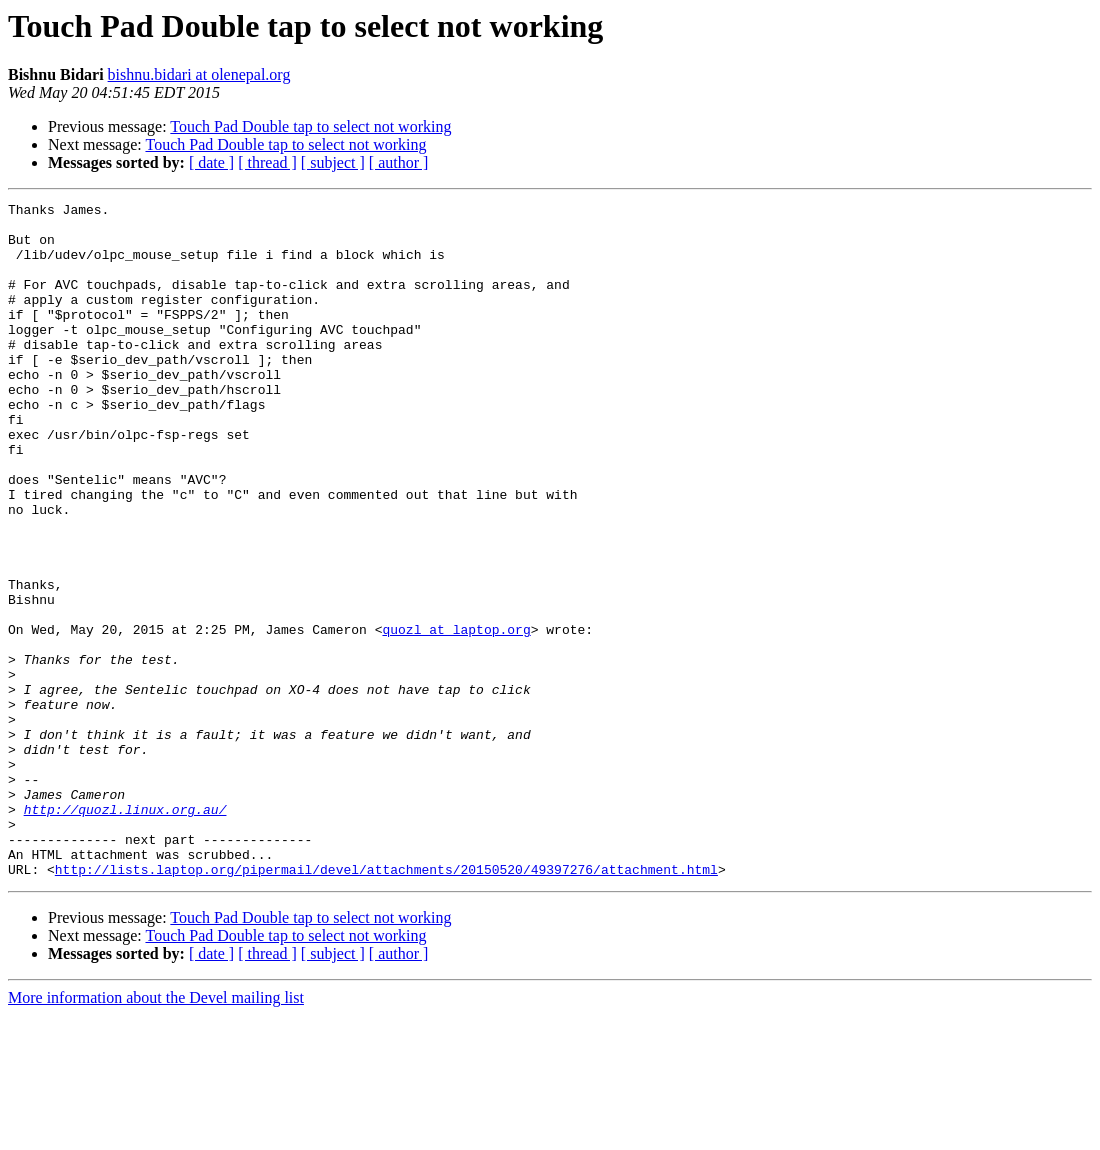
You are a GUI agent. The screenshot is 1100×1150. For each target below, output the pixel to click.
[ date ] (211, 162)
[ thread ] (267, 162)
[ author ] (399, 162)
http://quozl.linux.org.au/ (125, 932)
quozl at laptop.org (456, 716)
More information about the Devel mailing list (156, 1132)
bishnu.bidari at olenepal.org (199, 74)
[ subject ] (333, 162)
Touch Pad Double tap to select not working (310, 126)
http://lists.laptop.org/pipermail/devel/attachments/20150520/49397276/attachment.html (386, 1004)
